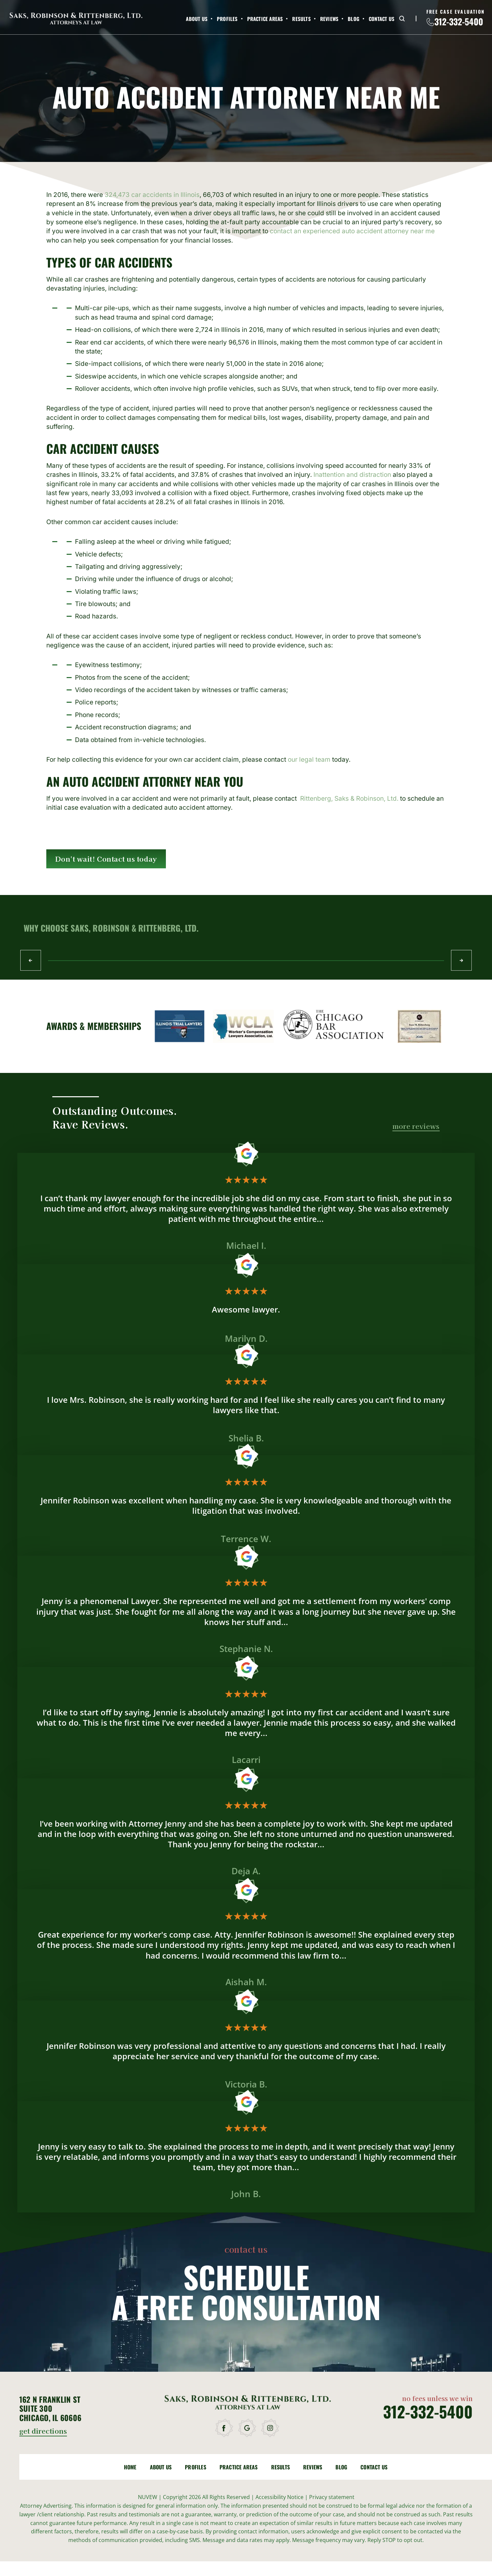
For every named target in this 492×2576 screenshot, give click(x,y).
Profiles (227, 18)
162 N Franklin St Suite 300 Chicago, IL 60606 (50, 2409)
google (247, 2428)
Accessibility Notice (280, 2497)
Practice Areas (265, 18)
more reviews (416, 1127)
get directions (43, 2431)
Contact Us (381, 18)
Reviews (329, 18)
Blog (353, 18)
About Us (197, 18)
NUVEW (147, 2497)
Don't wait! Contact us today (106, 859)
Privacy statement (331, 2497)
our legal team (309, 759)
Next (461, 960)
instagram (270, 2428)
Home (130, 2467)
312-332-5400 (458, 21)
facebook (224, 2428)
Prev (30, 960)
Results (301, 18)
